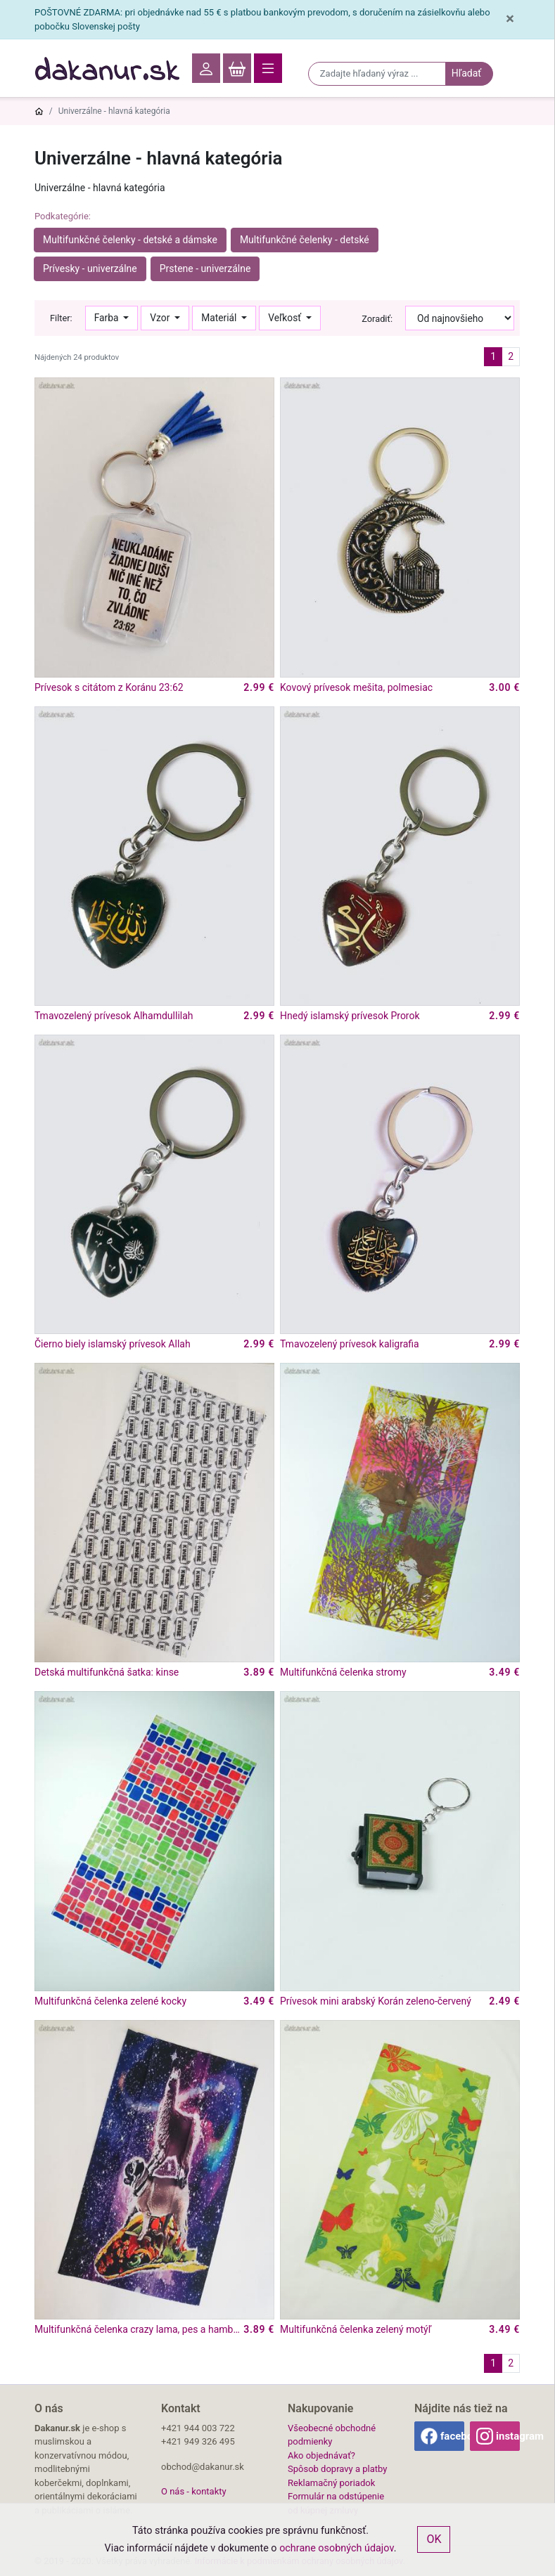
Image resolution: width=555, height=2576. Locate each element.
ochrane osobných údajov (336, 2548)
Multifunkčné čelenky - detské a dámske (130, 239)
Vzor (161, 317)
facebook (452, 2436)
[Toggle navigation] (268, 68)
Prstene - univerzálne (205, 268)
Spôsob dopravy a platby (337, 2469)
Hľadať (466, 73)
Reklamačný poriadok (331, 2483)
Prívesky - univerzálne (90, 268)
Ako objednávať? (321, 2455)
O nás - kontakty (194, 2491)
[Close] (510, 19)
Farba (107, 317)
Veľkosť (285, 317)
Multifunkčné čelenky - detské (304, 239)
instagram (508, 2436)
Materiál (220, 317)
